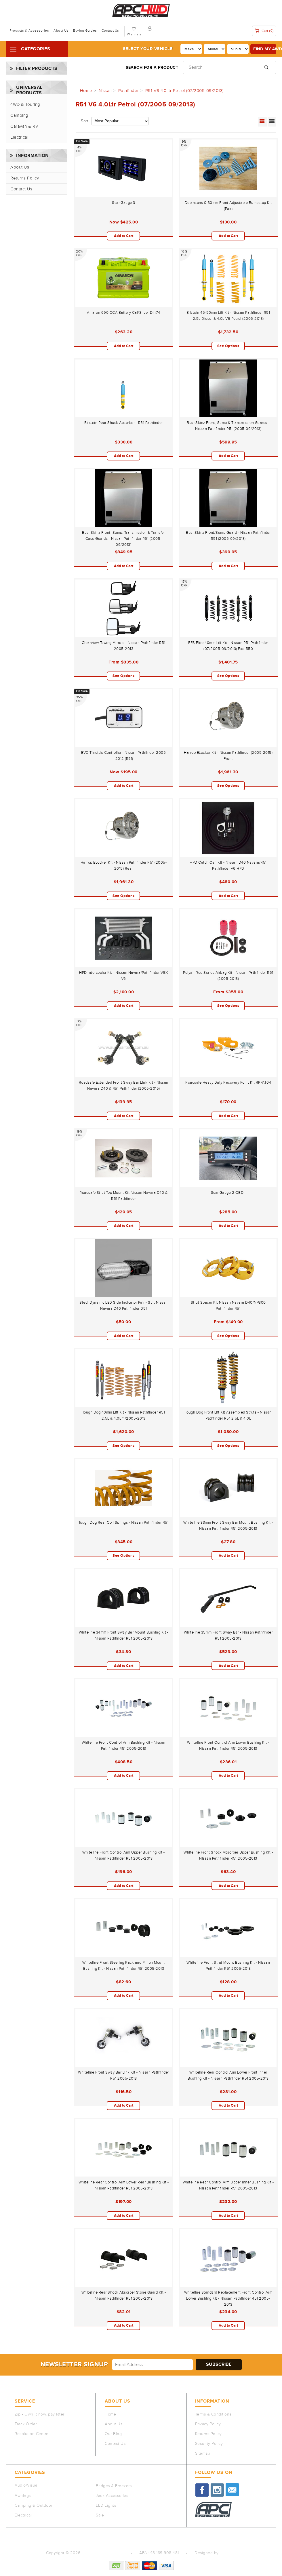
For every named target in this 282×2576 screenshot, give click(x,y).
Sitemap (202, 2453)
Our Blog (113, 2434)
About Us (61, 30)
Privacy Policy (208, 2424)
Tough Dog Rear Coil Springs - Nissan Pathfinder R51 (124, 1522)
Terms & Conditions (213, 2414)
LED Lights (106, 2505)
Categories (35, 49)
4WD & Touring (25, 104)
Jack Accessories (112, 2495)
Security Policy (209, 2443)
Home (110, 2414)
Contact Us (110, 30)
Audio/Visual (26, 2485)
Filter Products (37, 68)
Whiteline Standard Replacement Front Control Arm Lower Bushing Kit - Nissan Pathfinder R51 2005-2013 (228, 2298)
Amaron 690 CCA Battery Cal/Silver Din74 (123, 312)
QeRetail (228, 2553)
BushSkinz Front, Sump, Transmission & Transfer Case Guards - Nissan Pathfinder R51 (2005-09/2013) (123, 538)
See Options (228, 346)
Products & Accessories (29, 30)
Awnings (23, 2495)
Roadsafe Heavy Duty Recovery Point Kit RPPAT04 (228, 1082)
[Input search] (229, 67)
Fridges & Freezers (114, 2486)
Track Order (26, 2424)
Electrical (19, 137)
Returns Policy (24, 178)
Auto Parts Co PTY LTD (103, 2553)
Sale (100, 2515)
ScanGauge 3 (123, 202)
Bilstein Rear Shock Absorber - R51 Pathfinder (123, 422)
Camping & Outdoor (33, 2505)
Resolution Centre (32, 2434)
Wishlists (134, 34)
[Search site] (266, 67)
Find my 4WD (264, 49)
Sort (84, 121)
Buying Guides (85, 30)
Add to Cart (123, 236)
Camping (19, 115)
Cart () (264, 30)
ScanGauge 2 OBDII (228, 1192)
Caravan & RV (24, 126)
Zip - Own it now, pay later (39, 2414)
